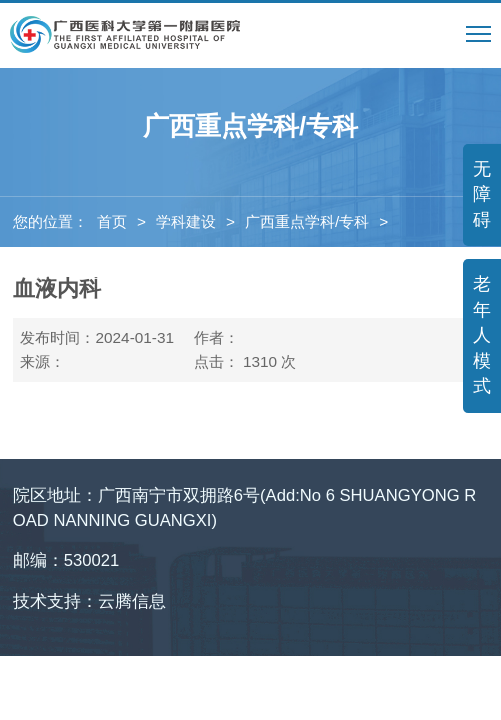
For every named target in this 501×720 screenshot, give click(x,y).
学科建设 (186, 221)
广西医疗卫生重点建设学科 (108, 272)
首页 (112, 221)
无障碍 (482, 194)
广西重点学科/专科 (307, 221)
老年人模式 (482, 335)
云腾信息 (132, 601)
